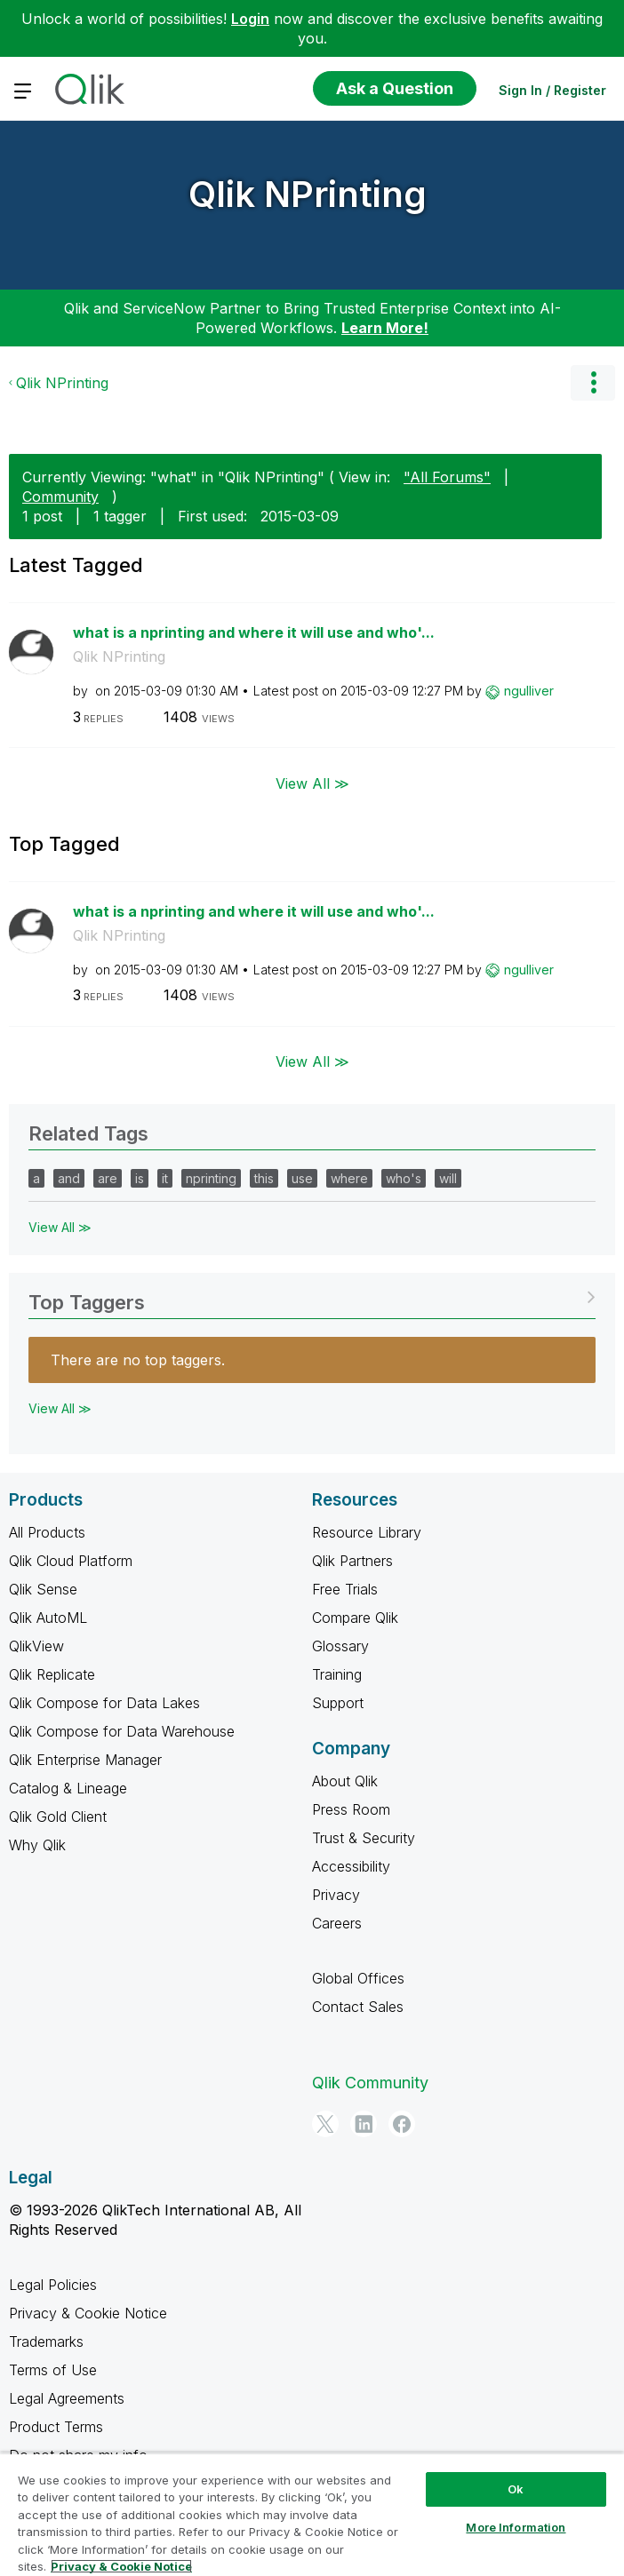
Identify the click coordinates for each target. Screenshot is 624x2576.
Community (60, 496)
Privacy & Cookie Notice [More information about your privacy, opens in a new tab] (121, 2566)
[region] (312, 2514)
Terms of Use (53, 2370)
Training (337, 1674)
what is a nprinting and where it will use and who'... (254, 632)
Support (338, 1703)
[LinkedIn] (363, 2124)
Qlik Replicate (52, 1674)
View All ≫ (312, 782)
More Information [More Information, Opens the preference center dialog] (515, 2527)
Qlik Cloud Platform (70, 1561)
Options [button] (593, 383)
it (165, 1178)
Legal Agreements (66, 2398)
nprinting (211, 1178)
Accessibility (351, 1866)
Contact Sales (358, 2006)
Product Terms (56, 2427)
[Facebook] (401, 2124)
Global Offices (358, 1978)
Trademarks (46, 2341)
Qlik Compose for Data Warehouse (122, 1731)
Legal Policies (53, 2285)
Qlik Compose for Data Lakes (104, 1703)
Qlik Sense (43, 1589)
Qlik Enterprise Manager (85, 1760)
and (69, 1178)
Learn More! (384, 328)
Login (250, 19)
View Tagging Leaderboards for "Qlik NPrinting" (312, 1296)
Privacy (336, 1895)
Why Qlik (37, 1845)
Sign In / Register (552, 90)
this (264, 1178)
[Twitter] (325, 2124)
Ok (516, 2489)
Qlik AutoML (48, 1617)
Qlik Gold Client (58, 1816)
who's (403, 1178)
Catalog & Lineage (68, 1788)
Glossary (340, 1646)
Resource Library (366, 1532)
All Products (47, 1532)
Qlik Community (370, 2082)
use (302, 1178)
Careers (337, 1923)
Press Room (351, 1809)
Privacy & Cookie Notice (88, 2313)
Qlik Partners (352, 1561)
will (448, 1178)
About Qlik (345, 1781)
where (349, 1178)
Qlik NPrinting (307, 194)
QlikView (36, 1646)
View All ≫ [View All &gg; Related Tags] (60, 1227)
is (139, 1178)
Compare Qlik (355, 1617)
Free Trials (345, 1589)
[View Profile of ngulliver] (529, 690)
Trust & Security (363, 1838)
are (107, 1178)
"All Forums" (447, 477)
